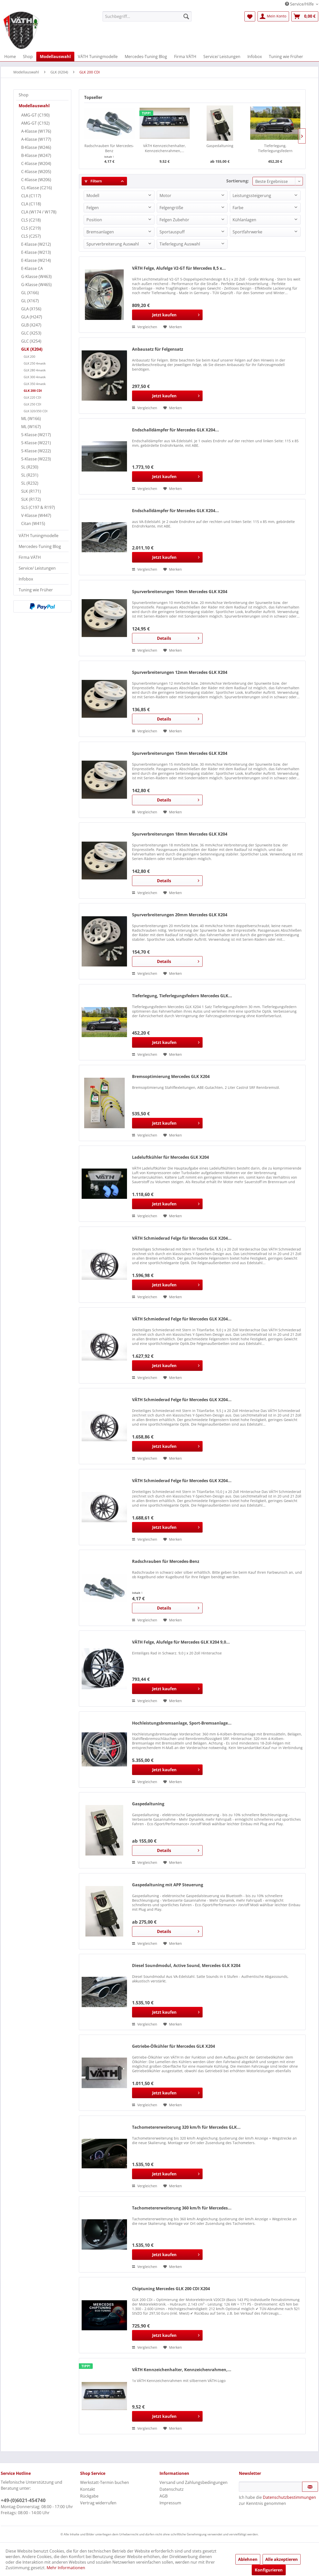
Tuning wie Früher (36, 590)
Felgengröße (171, 207)
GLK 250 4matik (35, 363)
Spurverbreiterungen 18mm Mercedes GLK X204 (179, 834)
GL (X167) (30, 300)
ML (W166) (31, 418)
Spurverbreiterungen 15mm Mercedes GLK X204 (179, 753)
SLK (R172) (31, 499)
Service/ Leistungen (37, 568)
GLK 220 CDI (32, 397)
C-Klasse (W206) (36, 179)
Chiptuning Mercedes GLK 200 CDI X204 (171, 2288)
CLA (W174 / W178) (38, 212)
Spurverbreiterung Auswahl (112, 244)
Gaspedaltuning (219, 145)
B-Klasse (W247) (36, 155)
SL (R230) (29, 467)
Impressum (170, 2503)
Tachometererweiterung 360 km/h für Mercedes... (182, 2208)
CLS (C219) (31, 228)
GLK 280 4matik (35, 370)
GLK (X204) (31, 349)
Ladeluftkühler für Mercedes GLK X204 (170, 1157)
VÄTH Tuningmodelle (38, 535)
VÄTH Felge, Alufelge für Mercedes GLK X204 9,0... (181, 1642)
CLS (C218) (31, 220)
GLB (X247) (31, 325)
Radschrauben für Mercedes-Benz (109, 148)
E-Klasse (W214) (36, 260)
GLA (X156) (31, 309)
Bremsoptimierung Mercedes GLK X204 (171, 1076)
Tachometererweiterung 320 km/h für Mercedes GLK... (186, 2127)
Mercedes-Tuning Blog (40, 546)
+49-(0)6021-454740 (23, 2500)
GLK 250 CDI (32, 404)
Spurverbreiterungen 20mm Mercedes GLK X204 (179, 915)
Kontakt (87, 2489)
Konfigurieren (269, 2570)
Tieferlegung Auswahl (180, 244)
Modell (92, 195)
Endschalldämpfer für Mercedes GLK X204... (175, 430)
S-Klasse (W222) (36, 451)
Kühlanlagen (244, 220)
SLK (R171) (31, 491)
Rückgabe (89, 2496)
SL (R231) (29, 475)
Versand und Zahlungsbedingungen (194, 2482)
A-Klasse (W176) (36, 131)
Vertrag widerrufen (98, 2503)
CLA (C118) (31, 204)
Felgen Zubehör (174, 220)
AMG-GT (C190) (35, 115)
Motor (165, 195)
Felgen (92, 207)
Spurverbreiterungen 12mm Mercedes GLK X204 (179, 672)
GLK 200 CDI (33, 391)
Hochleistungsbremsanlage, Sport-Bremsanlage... (182, 1723)
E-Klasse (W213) (36, 252)
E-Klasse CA (32, 268)
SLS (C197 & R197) (38, 507)
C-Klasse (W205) (36, 171)
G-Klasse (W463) (36, 276)
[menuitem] (147, 16)
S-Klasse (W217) (36, 434)
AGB (164, 2496)
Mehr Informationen (66, 2567)
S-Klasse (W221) (36, 443)
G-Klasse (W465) (36, 284)
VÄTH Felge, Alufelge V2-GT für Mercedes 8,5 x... (179, 268)
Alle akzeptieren (281, 2559)
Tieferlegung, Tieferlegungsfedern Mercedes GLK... (275, 148)
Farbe (238, 207)
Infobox (26, 579)
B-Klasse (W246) (36, 147)
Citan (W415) (33, 523)
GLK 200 (29, 356)
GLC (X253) (31, 333)
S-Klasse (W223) (36, 459)
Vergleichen (144, 326)
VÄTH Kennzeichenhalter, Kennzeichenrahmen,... (164, 148)
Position (94, 220)
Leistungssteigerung (252, 195)
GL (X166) (30, 292)
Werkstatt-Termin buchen (104, 2482)
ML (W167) (31, 426)
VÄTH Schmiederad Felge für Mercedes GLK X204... (182, 1238)
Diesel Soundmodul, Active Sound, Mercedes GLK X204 (186, 1965)
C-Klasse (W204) (36, 163)
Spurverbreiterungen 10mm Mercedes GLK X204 (179, 591)
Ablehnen (248, 2559)
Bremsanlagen (100, 232)
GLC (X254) (31, 341)
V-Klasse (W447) (36, 515)
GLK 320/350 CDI (35, 411)
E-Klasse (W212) (36, 244)
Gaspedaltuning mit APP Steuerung (167, 1885)
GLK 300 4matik (35, 377)
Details (178, 637)
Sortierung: (237, 181)
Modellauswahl (34, 105)
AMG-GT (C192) (35, 123)
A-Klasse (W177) (36, 139)
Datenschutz (172, 2489)
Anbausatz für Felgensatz (157, 349)
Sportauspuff (172, 232)
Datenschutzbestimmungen (289, 2497)
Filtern (93, 181)
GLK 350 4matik (35, 384)
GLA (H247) (31, 317)
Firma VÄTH (30, 557)
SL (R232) (29, 483)
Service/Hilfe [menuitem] (300, 4)
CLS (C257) (31, 236)
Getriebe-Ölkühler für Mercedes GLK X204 (173, 2046)
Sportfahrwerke (247, 232)
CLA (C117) (31, 196)
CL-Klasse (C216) (36, 187)
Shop (23, 95)
